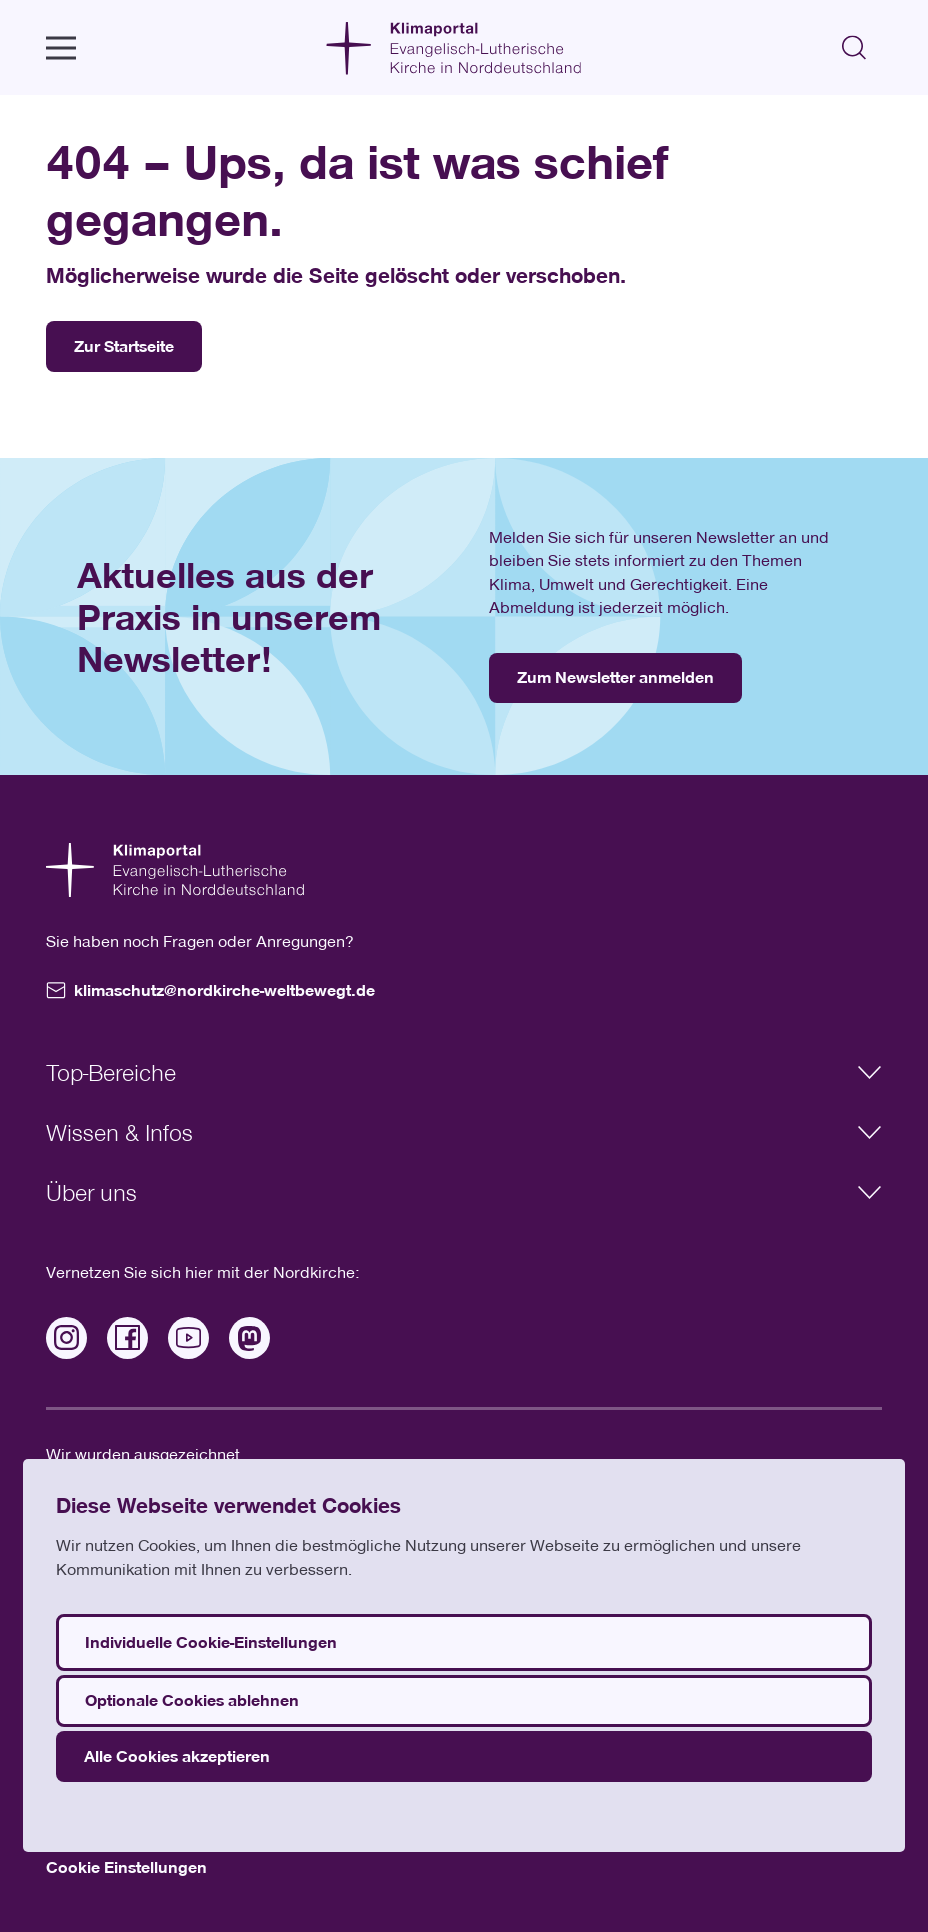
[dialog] (464, 1655)
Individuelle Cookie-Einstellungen (211, 1642)
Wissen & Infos (463, 1132)
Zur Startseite (124, 346)
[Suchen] (854, 47)
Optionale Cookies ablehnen (192, 1700)
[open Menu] (61, 48)
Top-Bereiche (463, 1072)
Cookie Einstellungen (126, 1867)
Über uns (463, 1192)
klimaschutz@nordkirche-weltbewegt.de (210, 990)
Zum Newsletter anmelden (615, 677)
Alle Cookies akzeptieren (177, 1756)
